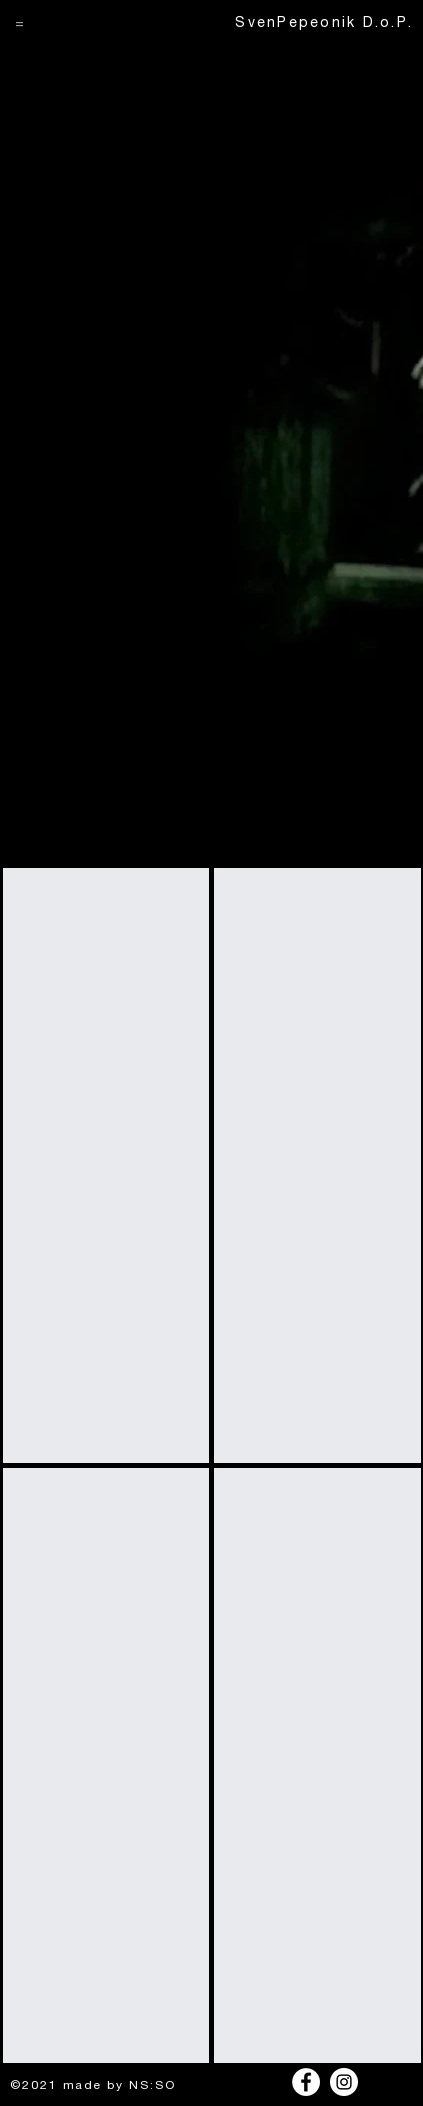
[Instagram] (344, 2082)
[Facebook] (306, 2082)
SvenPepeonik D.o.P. (324, 24)
